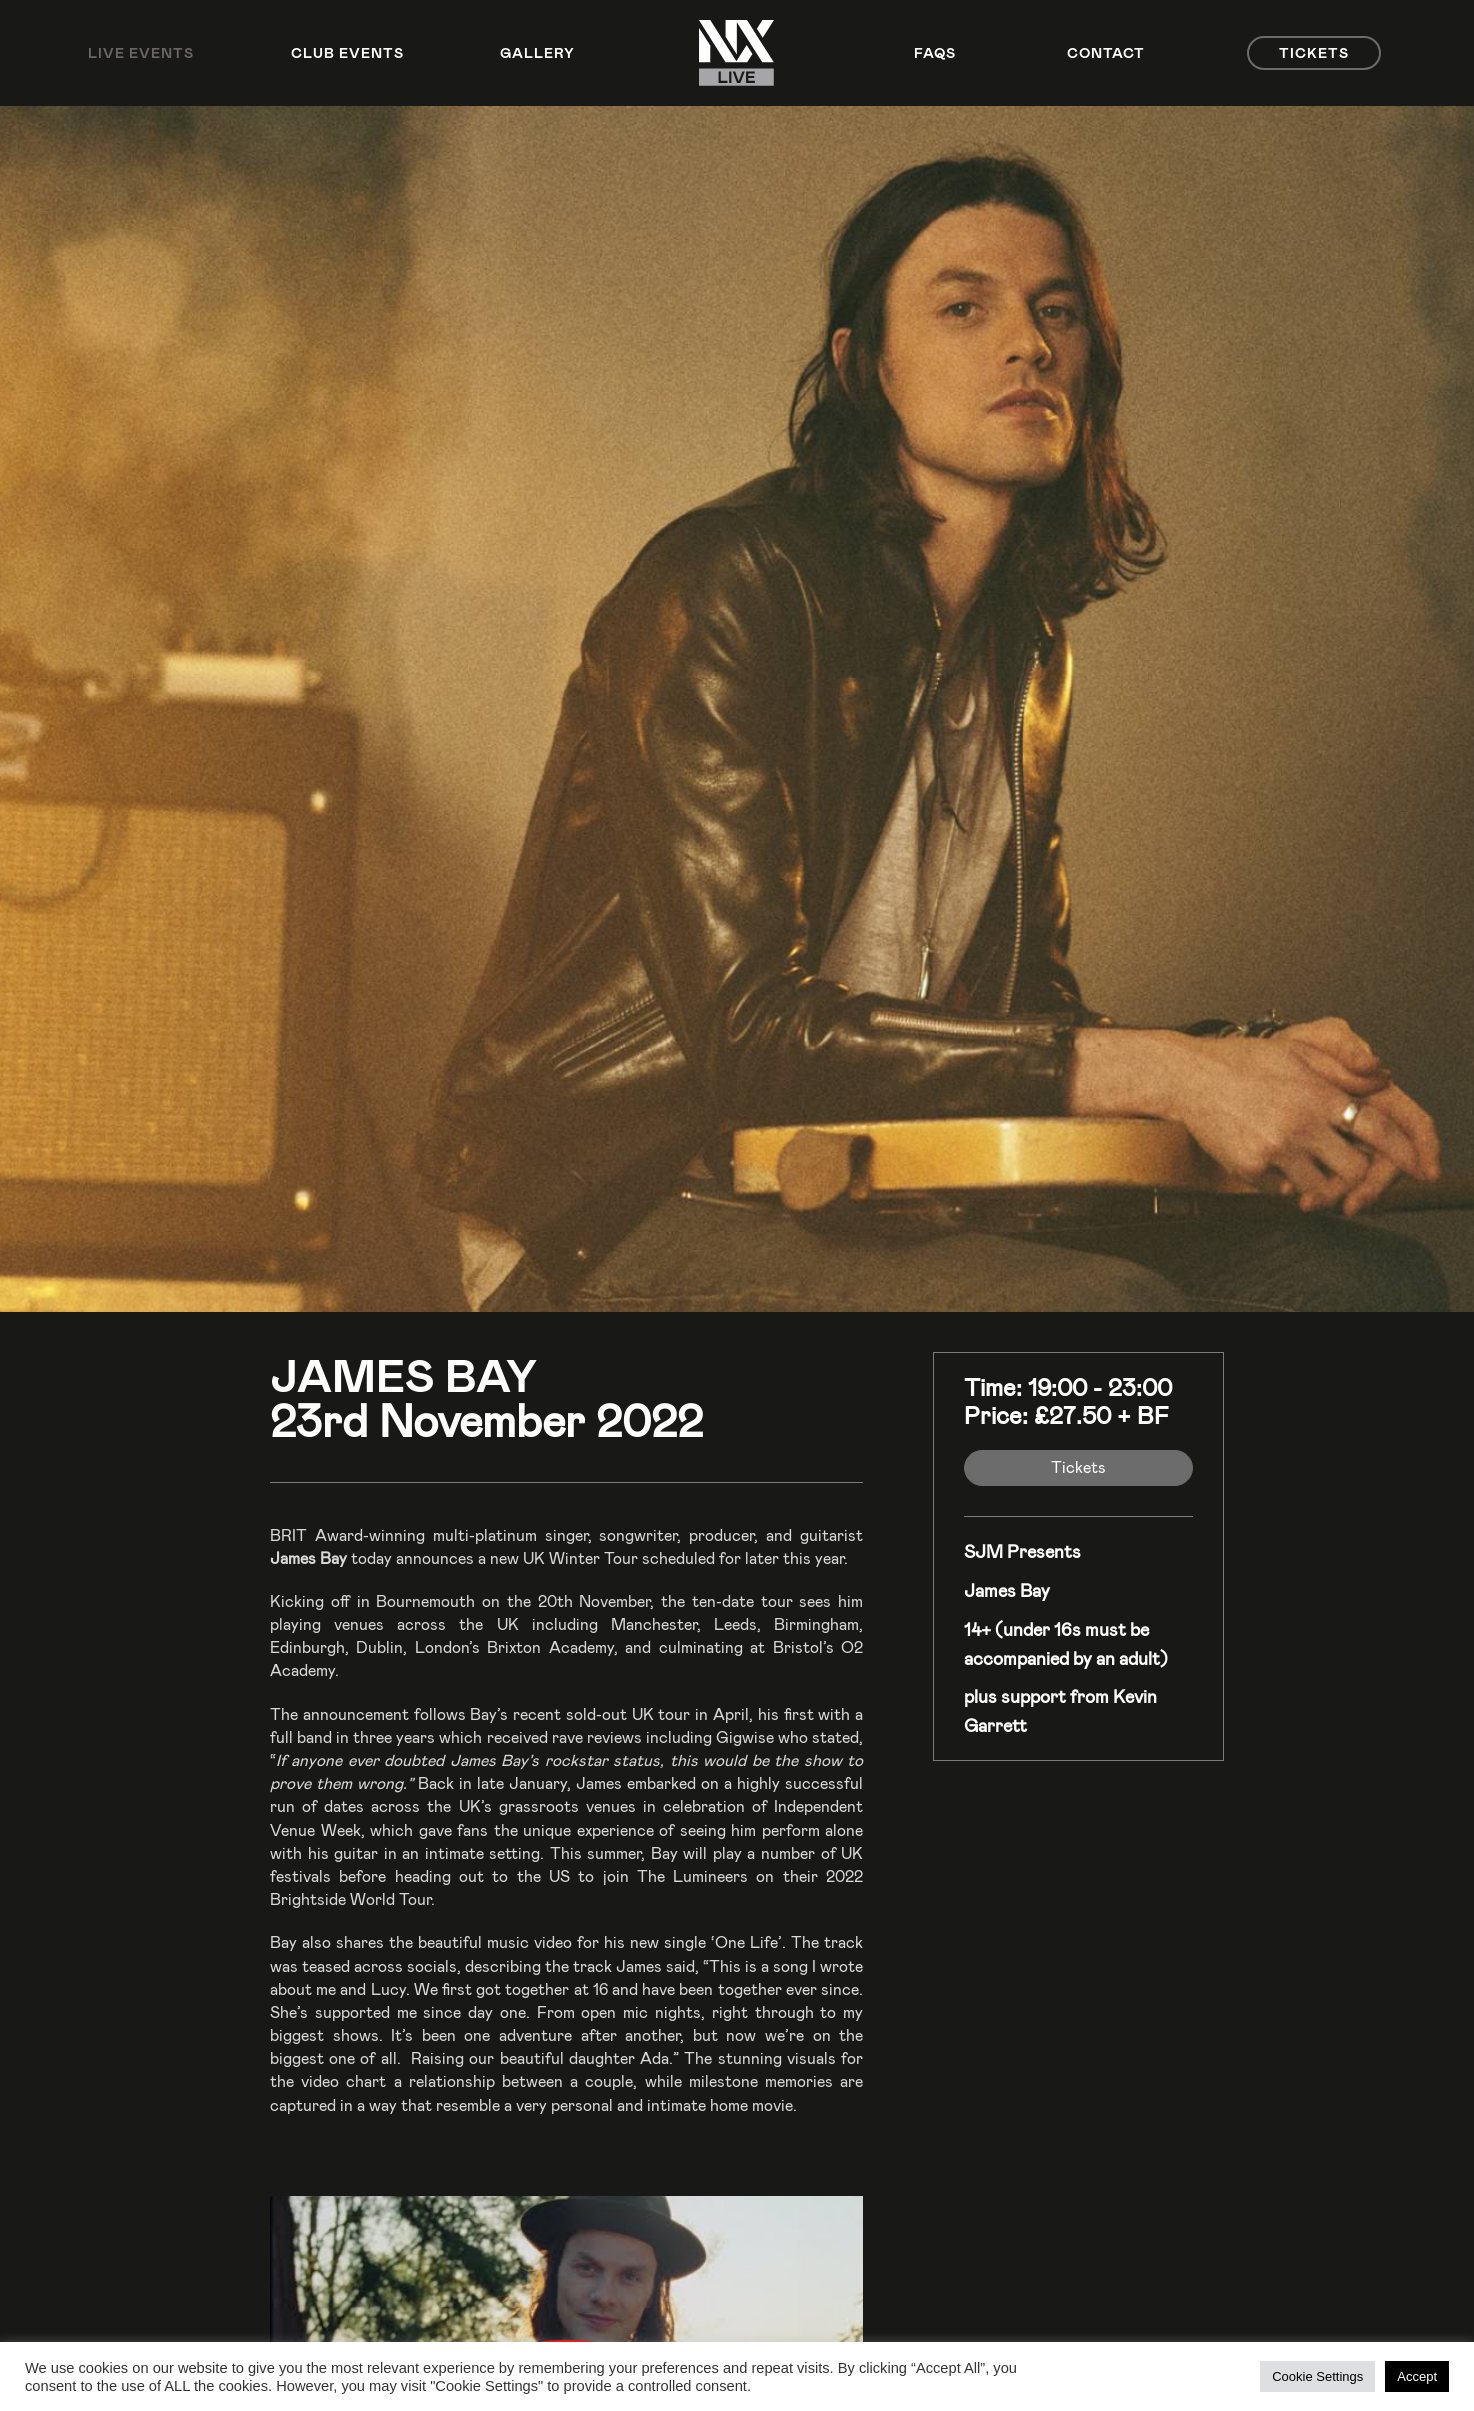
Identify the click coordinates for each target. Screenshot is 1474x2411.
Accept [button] (1417, 2376)
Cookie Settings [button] (1317, 2376)
